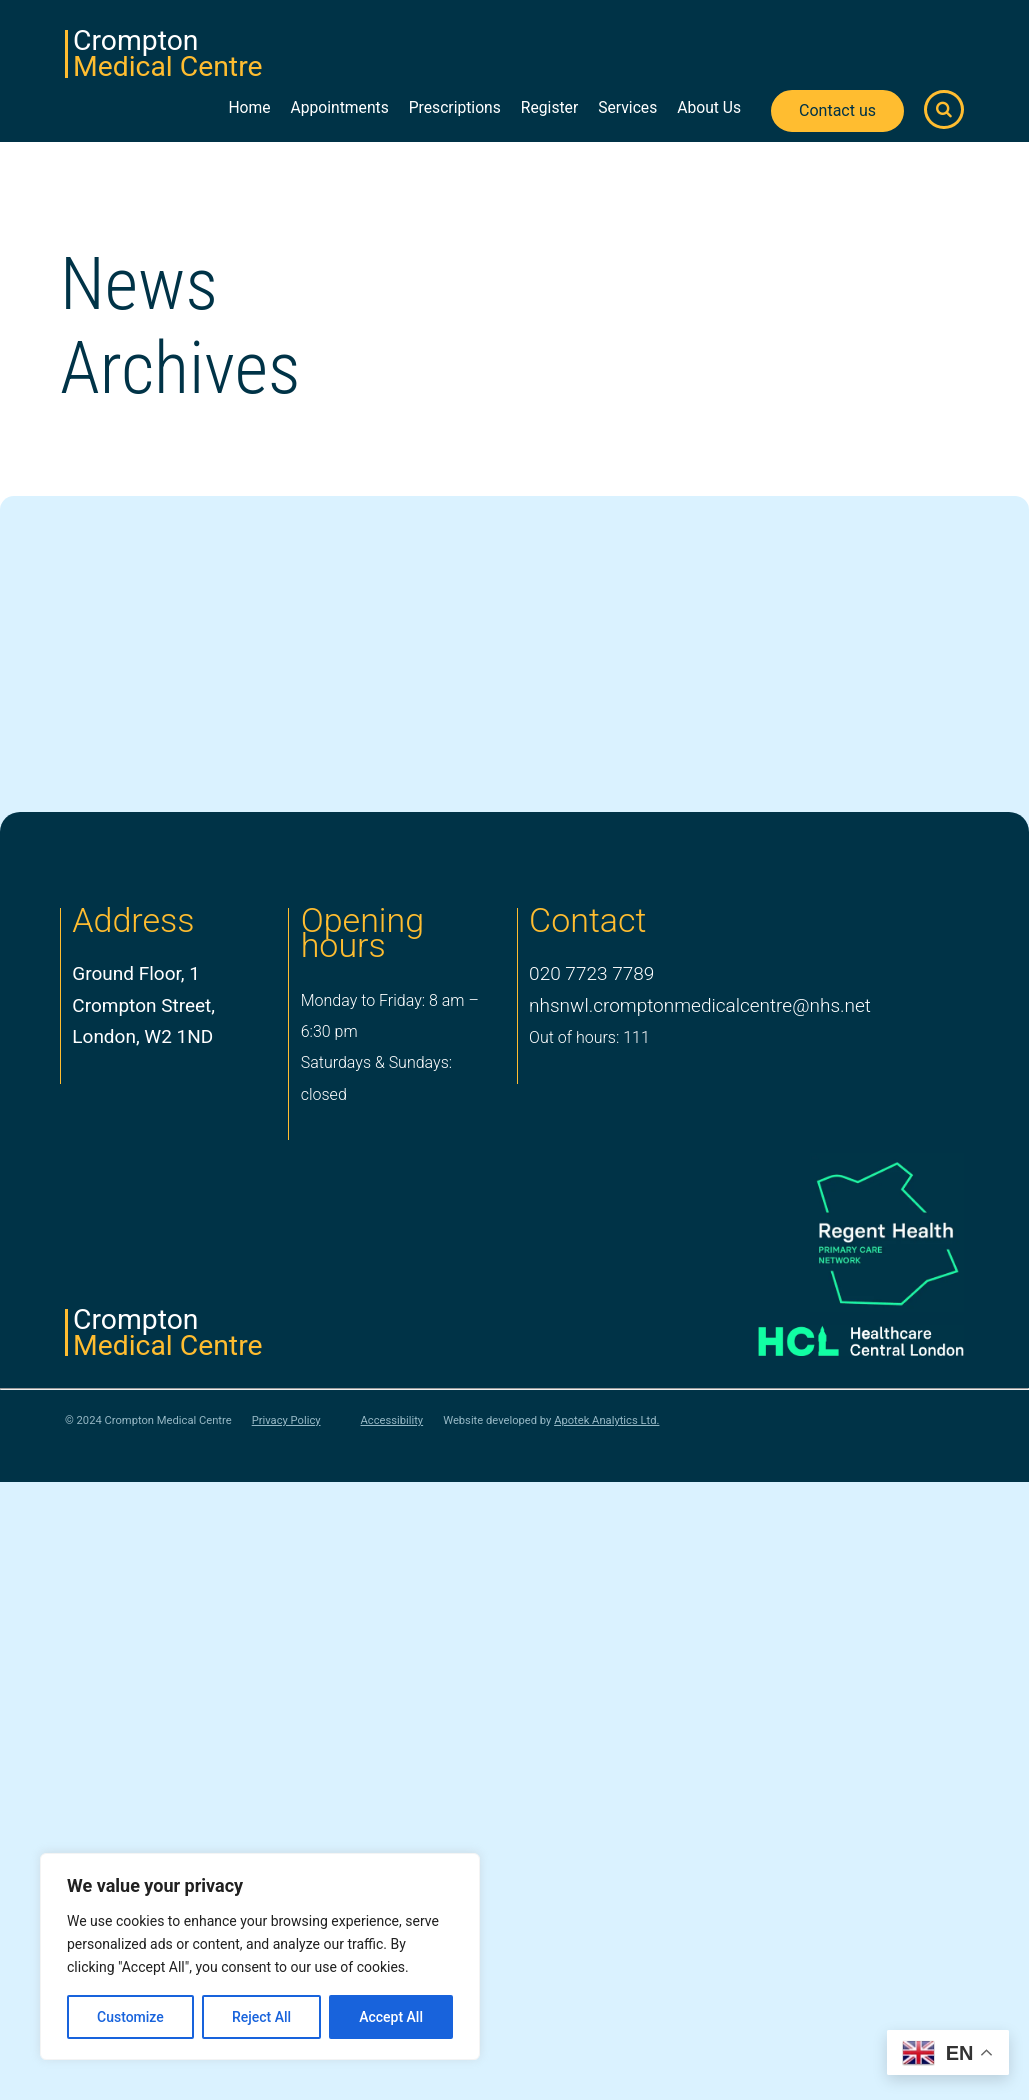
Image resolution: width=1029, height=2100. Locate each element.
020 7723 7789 (591, 973)
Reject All (261, 2017)
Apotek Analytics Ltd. (606, 1420)
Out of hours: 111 (589, 1037)
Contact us (837, 110)
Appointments (340, 107)
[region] (260, 1956)
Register (549, 107)
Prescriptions (455, 107)
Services (627, 107)
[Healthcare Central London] (840, 1335)
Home (249, 107)
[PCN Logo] (840, 1233)
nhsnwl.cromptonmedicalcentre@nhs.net (700, 1005)
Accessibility (392, 1421)
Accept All (391, 2017)
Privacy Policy (286, 1421)
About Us (709, 107)
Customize (130, 2017)
